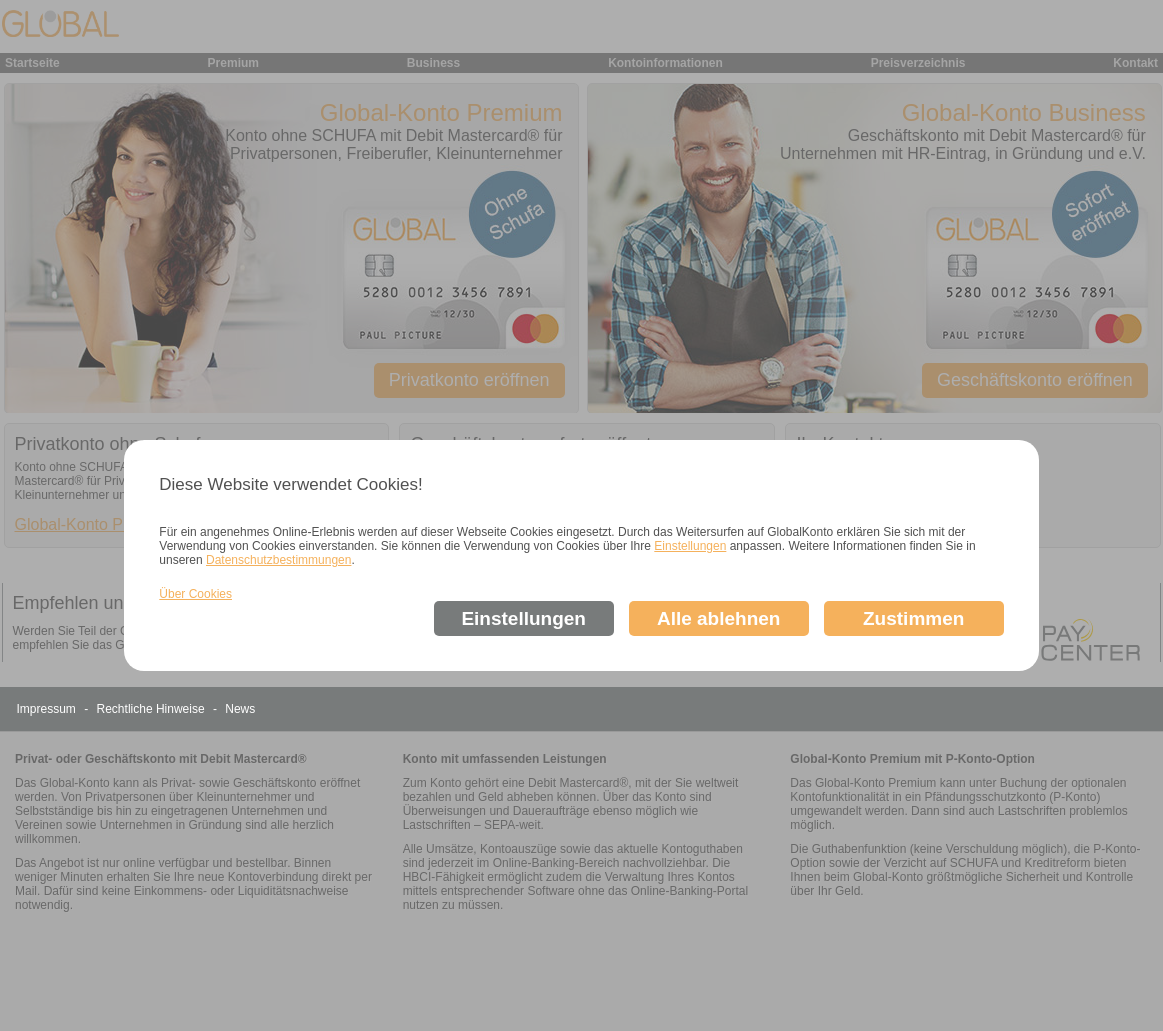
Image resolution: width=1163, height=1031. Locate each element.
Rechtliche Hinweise (152, 709)
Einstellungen (690, 546)
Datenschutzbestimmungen (278, 560)
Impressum (48, 709)
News (240, 709)
